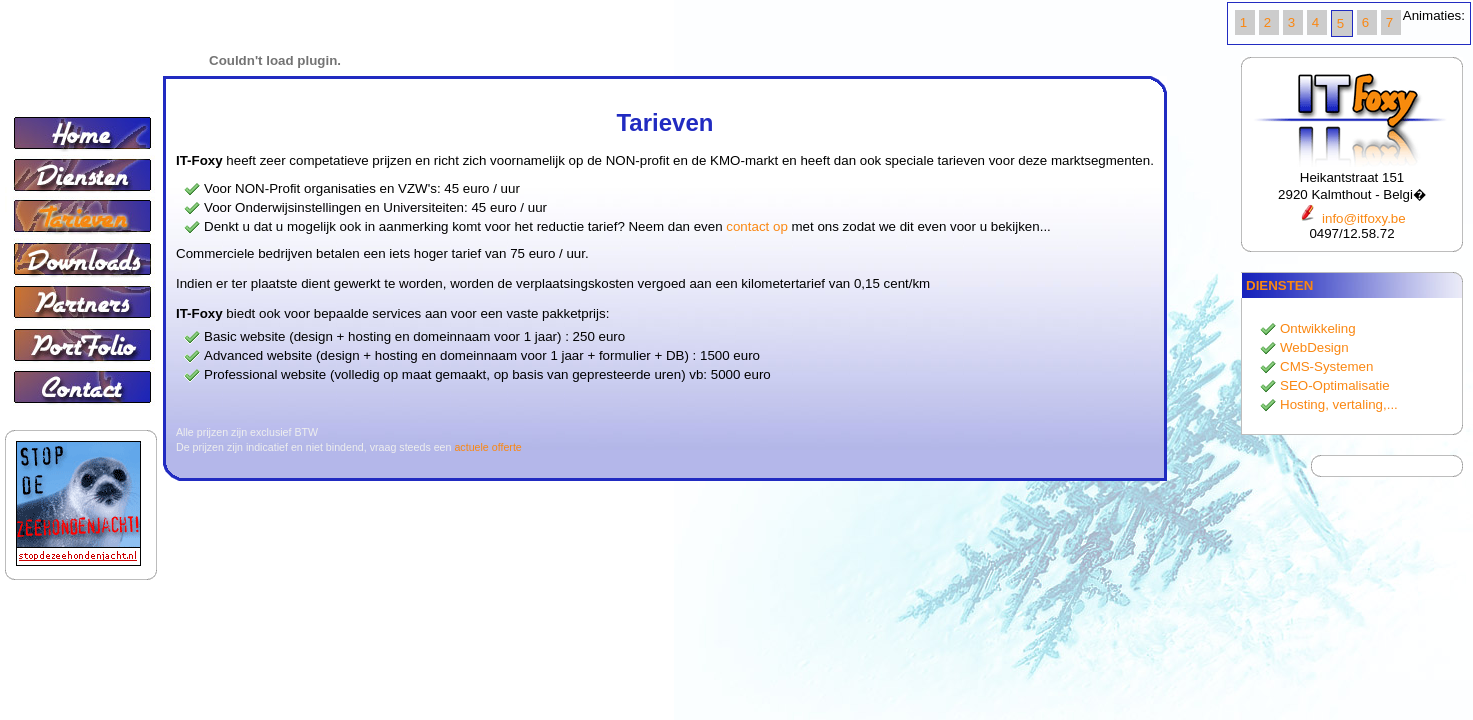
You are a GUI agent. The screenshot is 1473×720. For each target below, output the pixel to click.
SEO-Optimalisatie (1335, 385)
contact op (757, 226)
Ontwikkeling (1318, 328)
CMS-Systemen (1326, 366)
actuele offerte (487, 447)
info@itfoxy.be (1351, 218)
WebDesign (1314, 347)
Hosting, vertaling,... (1339, 404)
